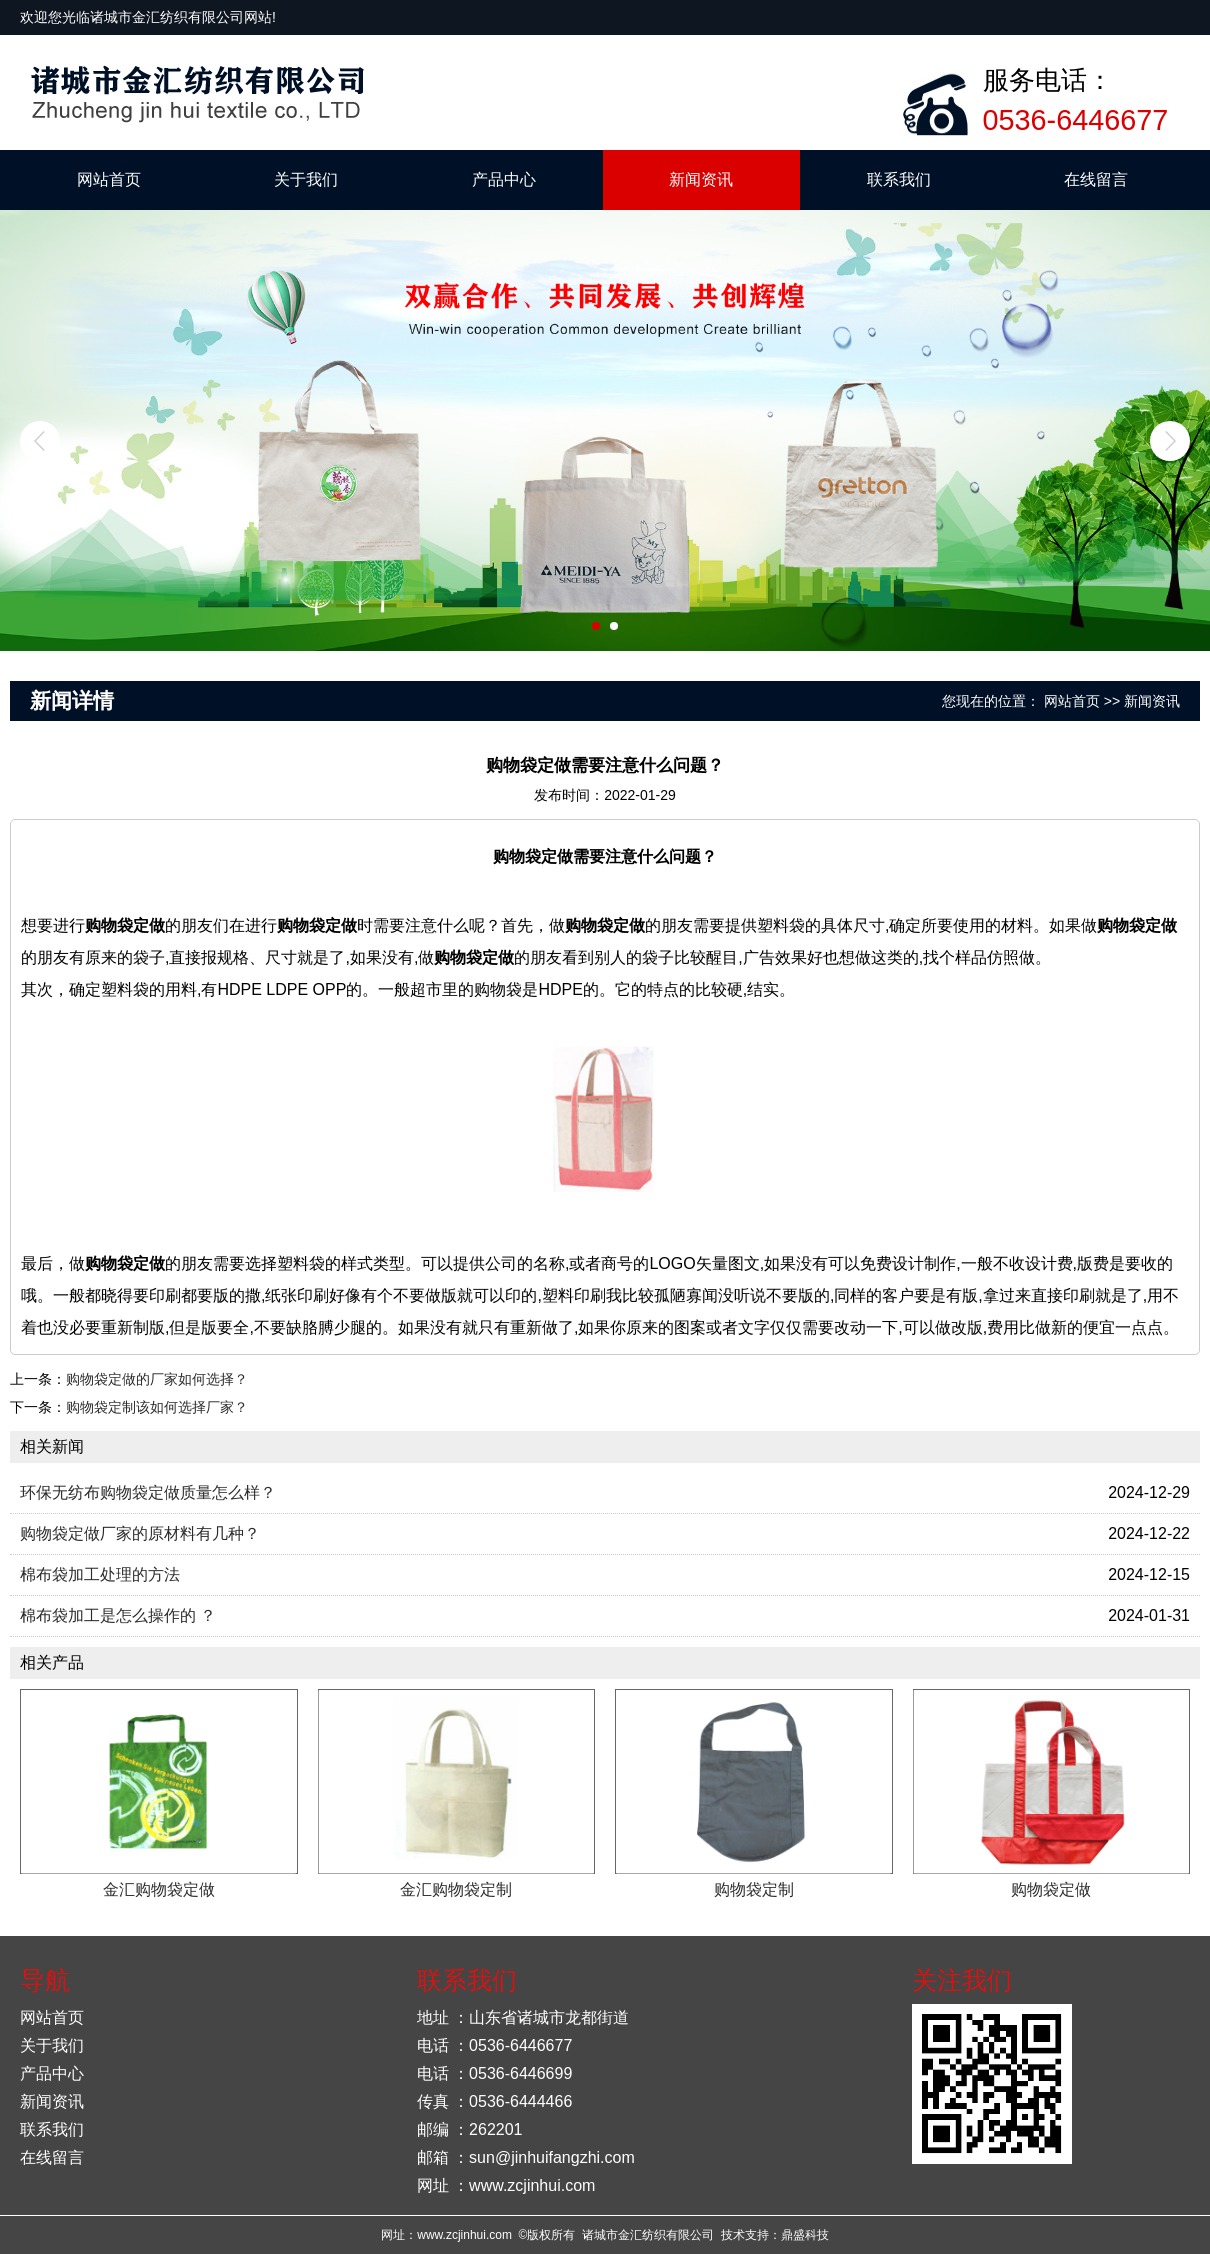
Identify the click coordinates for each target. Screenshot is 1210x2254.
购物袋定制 (754, 1889)
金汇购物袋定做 (159, 1889)
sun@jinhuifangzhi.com (552, 2157)
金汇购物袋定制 (456, 1889)
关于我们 (306, 179)
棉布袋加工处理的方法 (100, 1574)
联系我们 (899, 179)
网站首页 (109, 179)
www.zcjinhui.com (532, 2185)
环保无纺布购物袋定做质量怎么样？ (148, 1492)
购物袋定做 (1051, 1889)
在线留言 (1096, 179)
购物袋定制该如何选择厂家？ (157, 1407)
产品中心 (504, 179)
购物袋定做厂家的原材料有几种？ (140, 1533)
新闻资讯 (701, 179)
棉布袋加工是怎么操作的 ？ (118, 1615)
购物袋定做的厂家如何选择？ (157, 1379)
